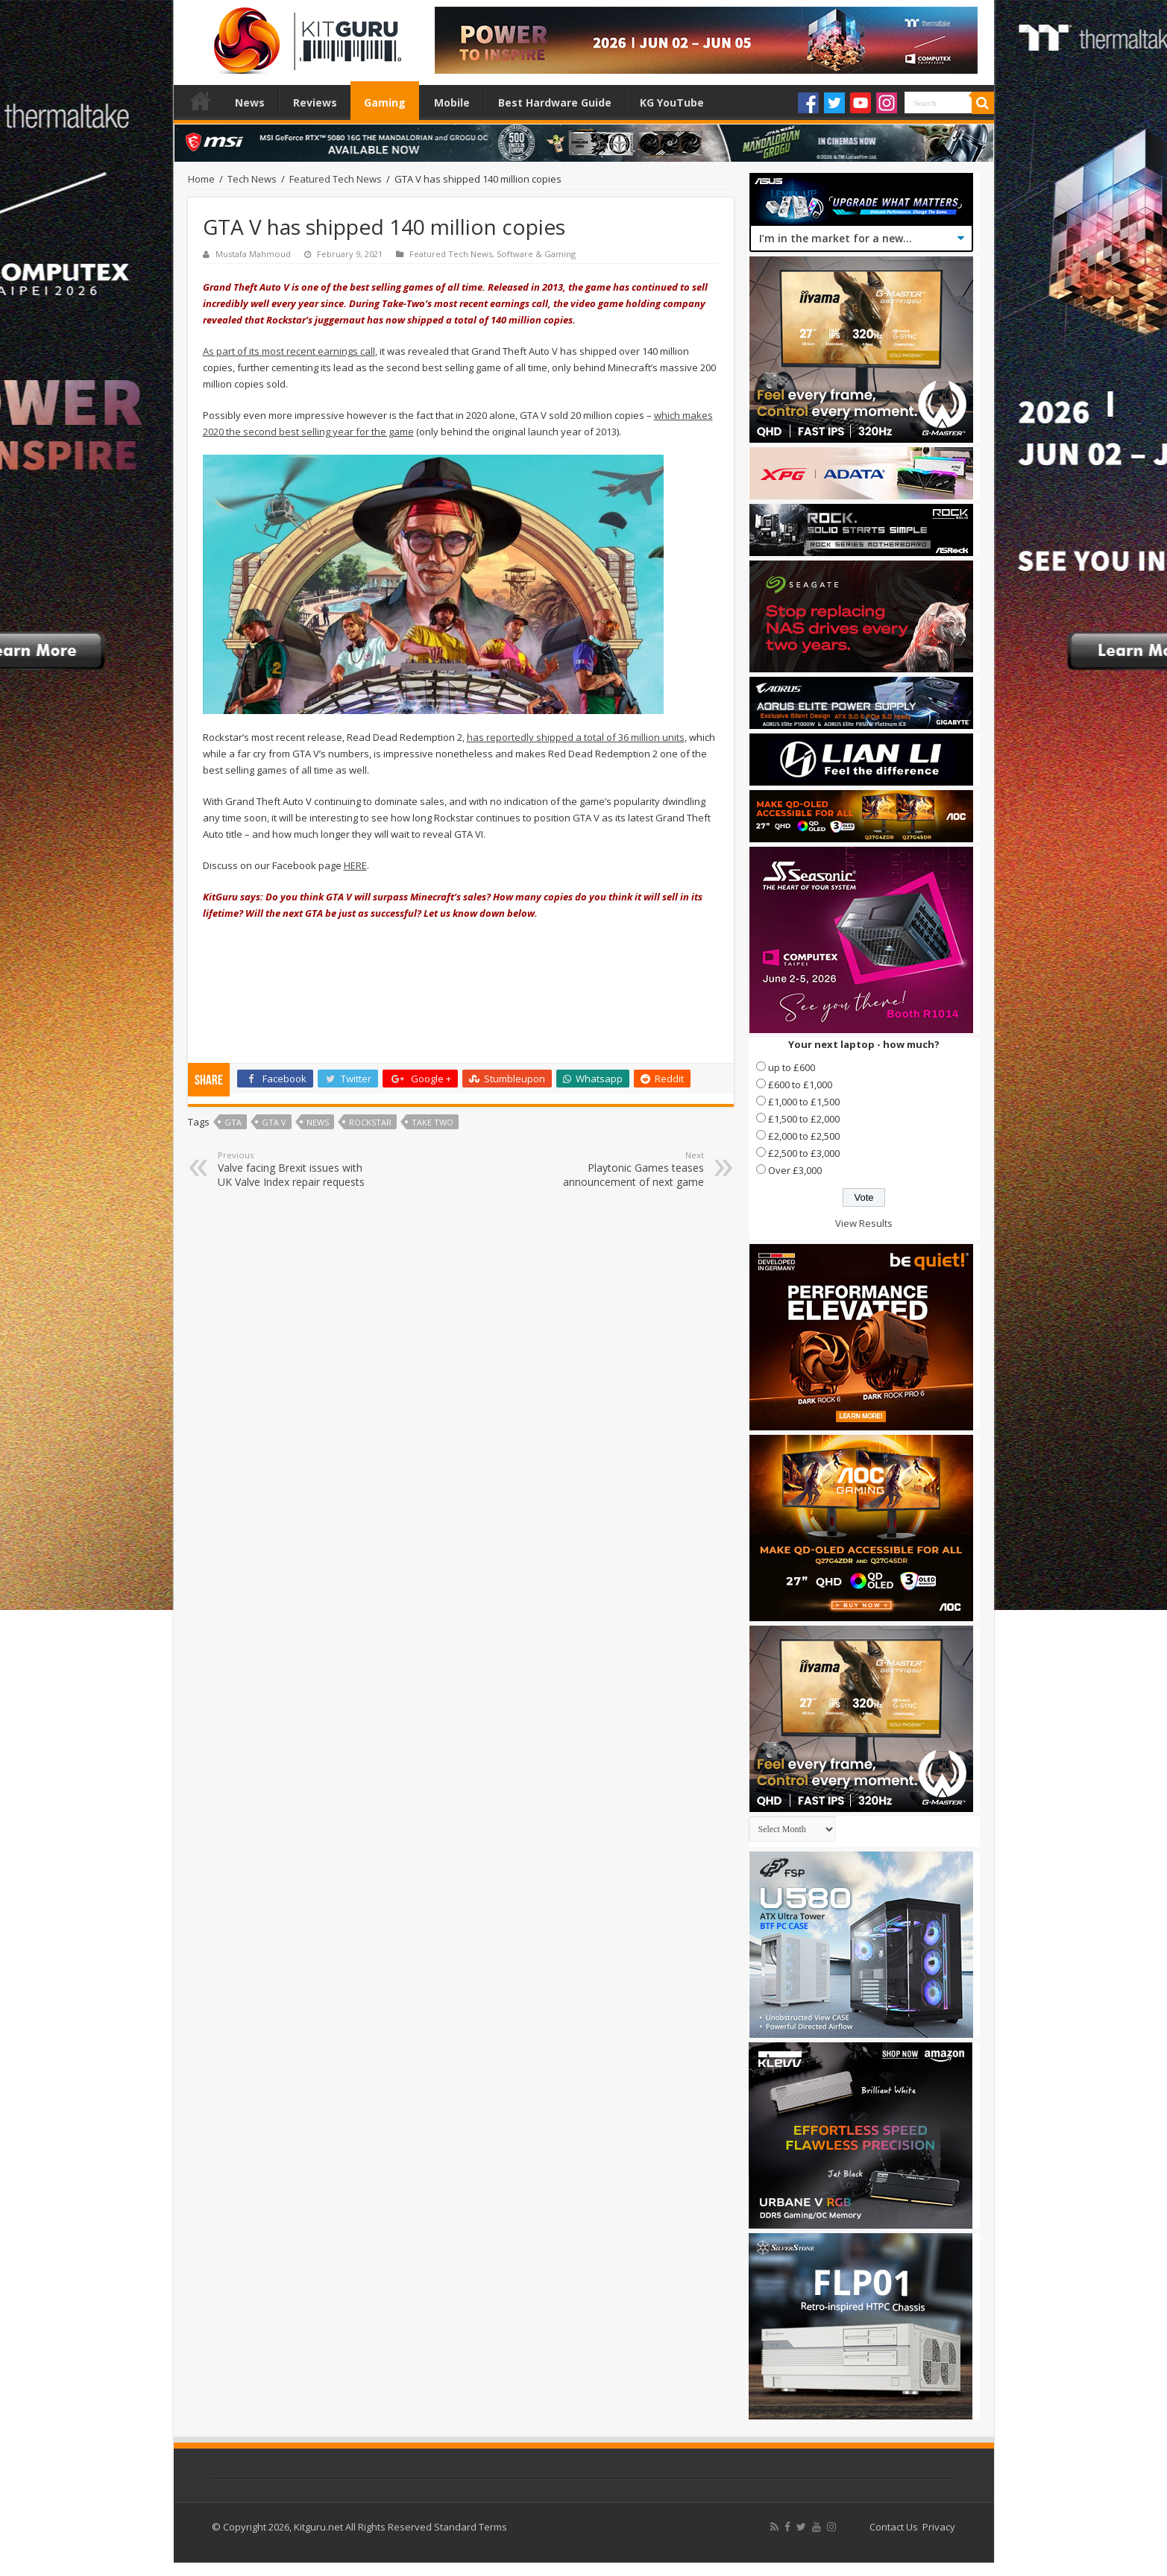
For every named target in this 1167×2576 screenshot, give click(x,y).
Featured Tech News (335, 179)
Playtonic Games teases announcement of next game (627, 1169)
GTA (233, 1122)
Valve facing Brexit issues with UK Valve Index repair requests (294, 1169)
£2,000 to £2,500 (804, 1136)
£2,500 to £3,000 (804, 1153)
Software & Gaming (536, 253)
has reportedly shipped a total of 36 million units (576, 737)
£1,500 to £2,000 (804, 1119)
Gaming (385, 102)
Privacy (938, 2527)
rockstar (370, 1122)
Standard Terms (470, 2527)
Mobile (452, 102)
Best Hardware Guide (554, 102)
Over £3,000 (795, 1170)
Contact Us (893, 2527)
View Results (864, 1223)
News (250, 102)
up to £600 (791, 1067)
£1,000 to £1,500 (804, 1101)
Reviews (315, 102)
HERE (355, 865)
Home (200, 100)
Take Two (432, 1122)
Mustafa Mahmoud (253, 253)
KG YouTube (672, 102)
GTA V (274, 1122)
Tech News (252, 179)
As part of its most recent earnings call (289, 351)
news (317, 1122)
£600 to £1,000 (800, 1084)
